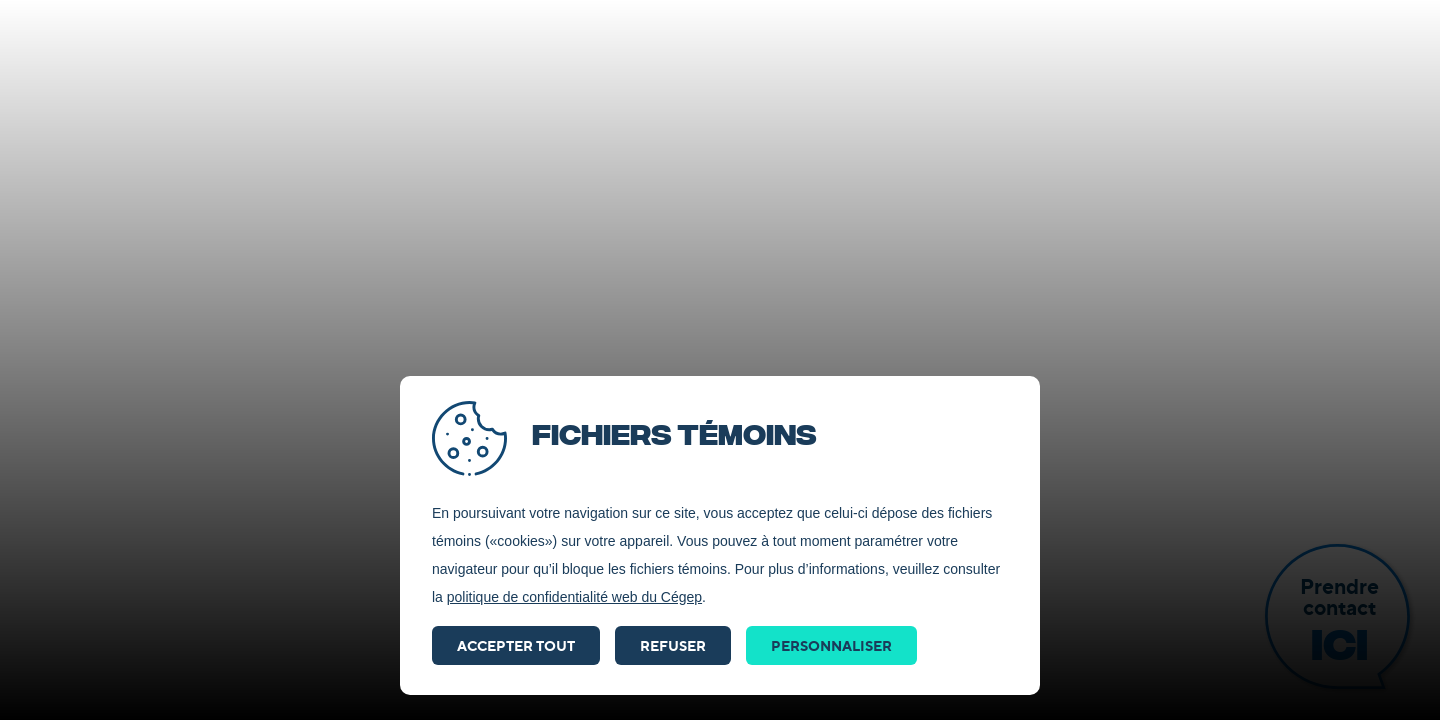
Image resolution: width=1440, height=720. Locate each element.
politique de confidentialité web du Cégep (574, 597)
